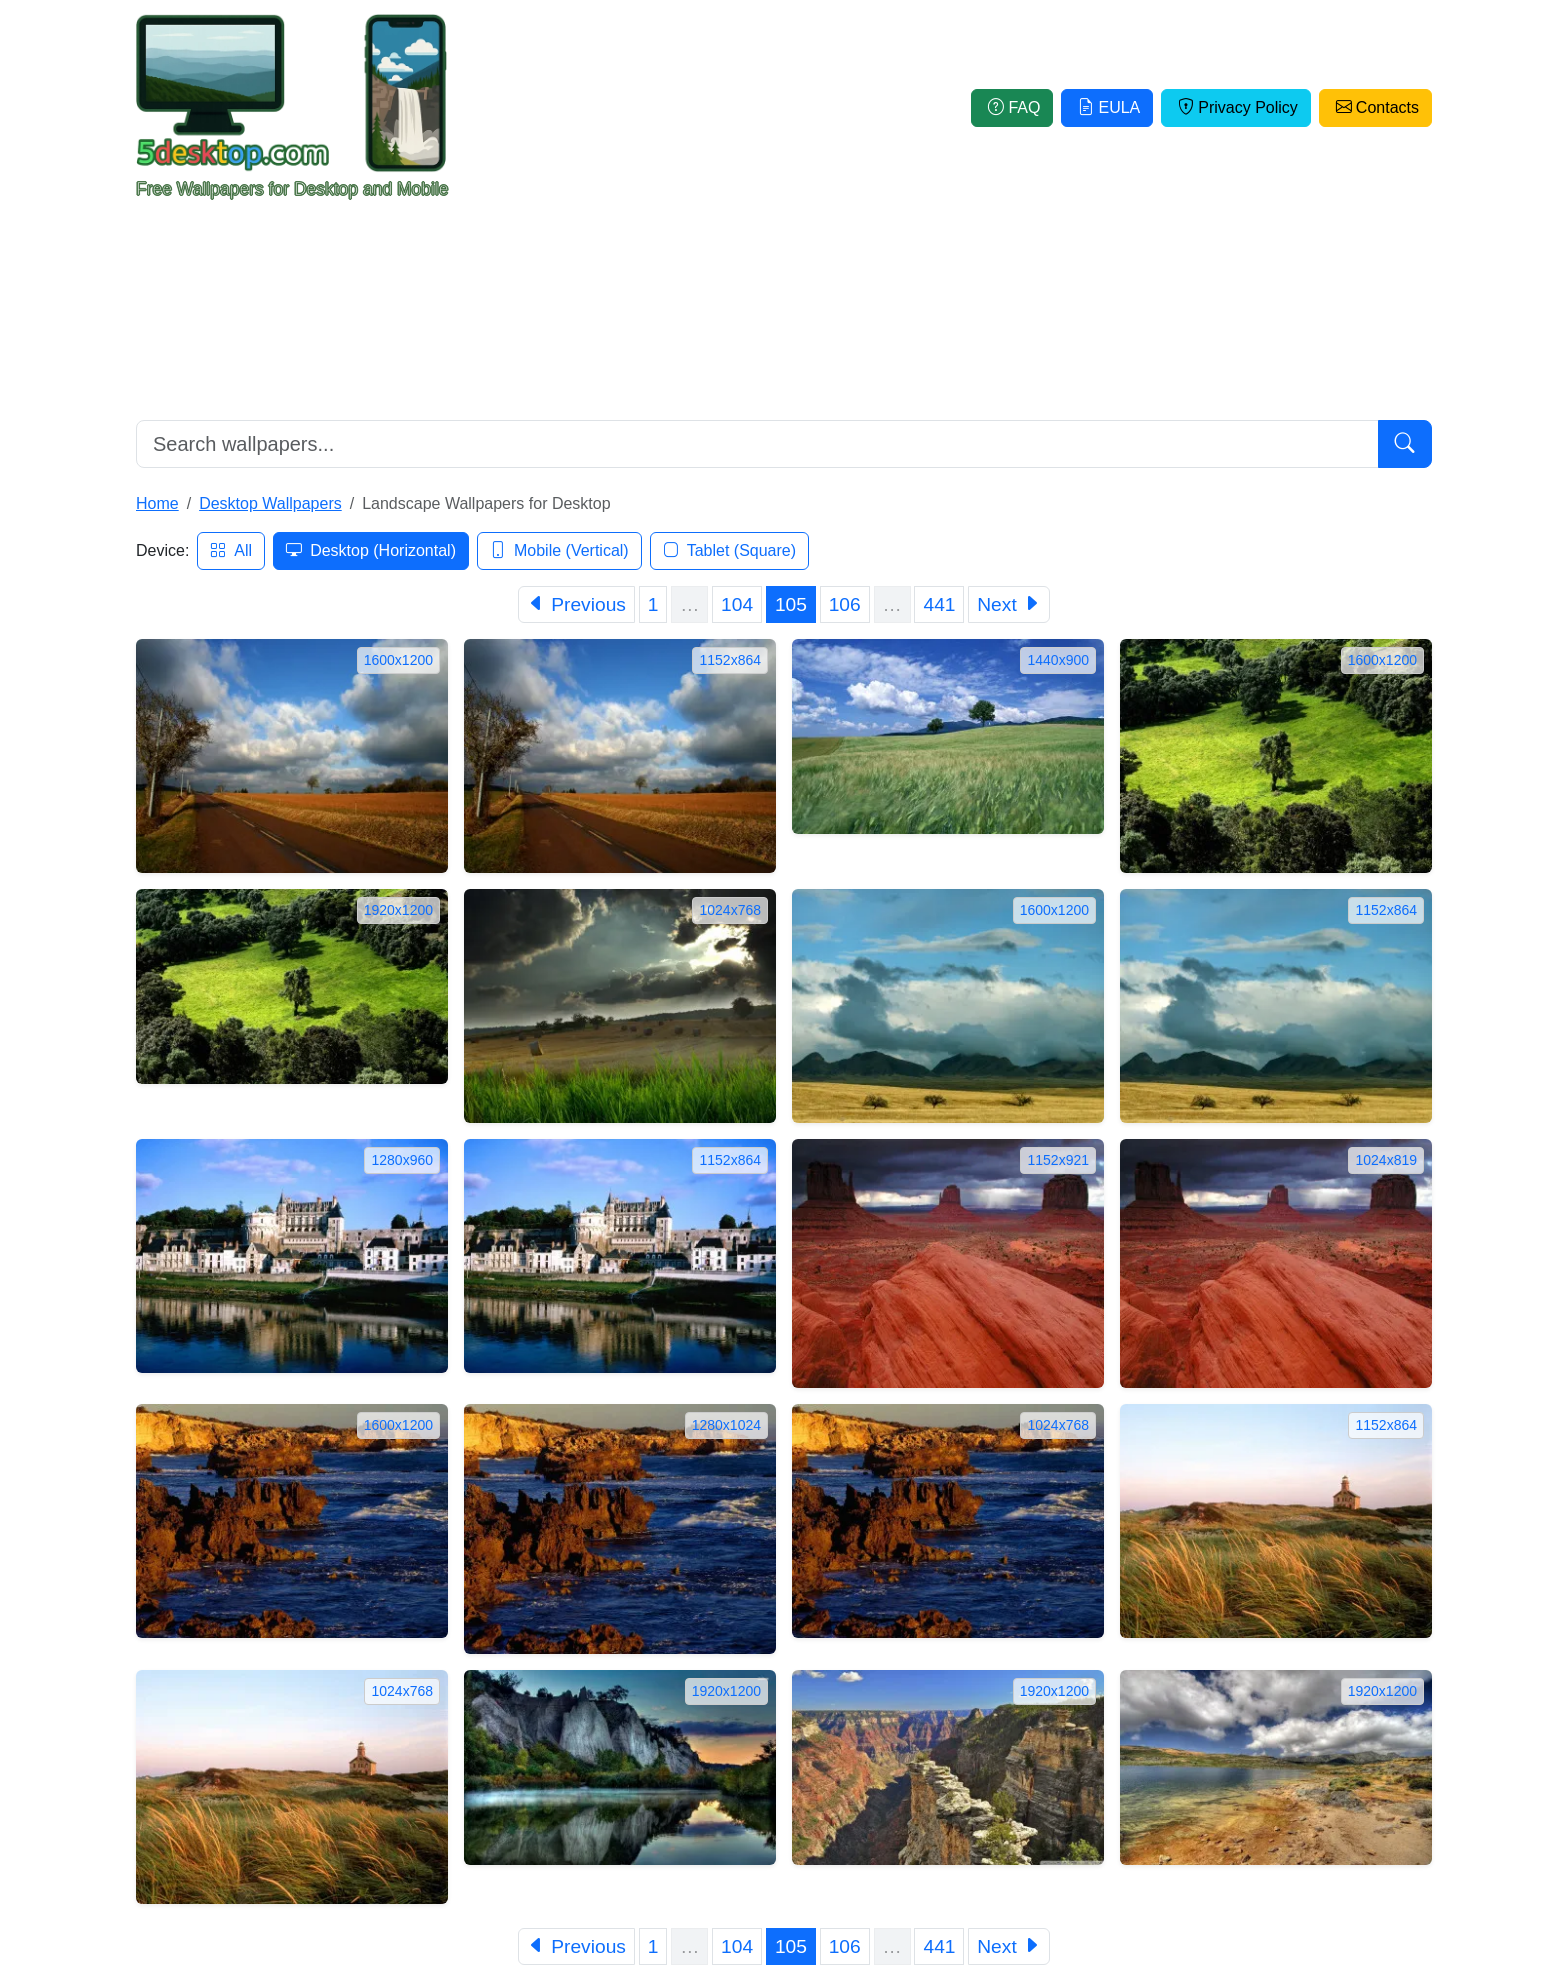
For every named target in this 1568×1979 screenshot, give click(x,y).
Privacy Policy (1236, 107)
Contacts (1375, 107)
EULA (1107, 107)
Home (157, 503)
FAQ (1012, 107)
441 (939, 604)
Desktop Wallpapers (270, 503)
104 (737, 604)
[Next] (1009, 604)
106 (845, 604)
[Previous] (576, 604)
